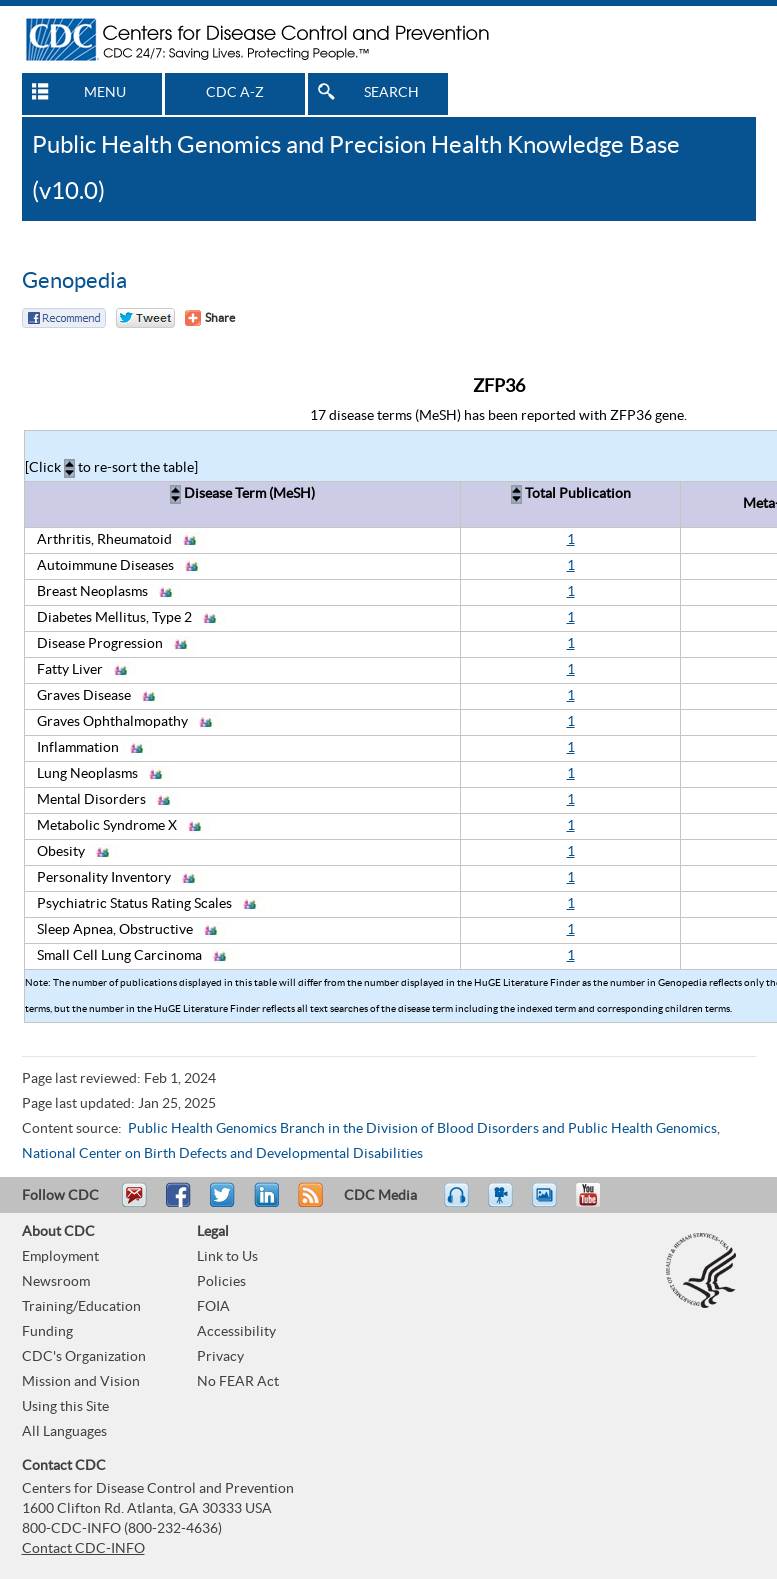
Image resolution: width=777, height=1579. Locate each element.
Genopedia (74, 281)
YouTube (598, 1204)
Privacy (220, 1357)
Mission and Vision (81, 1382)
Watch (503, 1204)
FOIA (213, 1307)
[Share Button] (210, 318)
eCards (549, 1204)
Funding (47, 1332)
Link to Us (227, 1257)
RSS (308, 1204)
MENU (105, 93)
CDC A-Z (235, 93)
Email (134, 1204)
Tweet (223, 1204)
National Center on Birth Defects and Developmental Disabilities (222, 1154)
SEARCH (391, 93)
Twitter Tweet (145, 318)
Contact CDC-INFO (83, 1549)
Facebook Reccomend (64, 318)
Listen (457, 1204)
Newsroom (56, 1282)
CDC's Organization (84, 1357)
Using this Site (65, 1407)
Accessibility (236, 1332)
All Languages (64, 1432)
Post (264, 1204)
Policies (221, 1282)
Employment (60, 1257)
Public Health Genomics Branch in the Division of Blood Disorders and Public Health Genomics (422, 1129)
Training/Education (81, 1307)
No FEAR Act (238, 1382)
